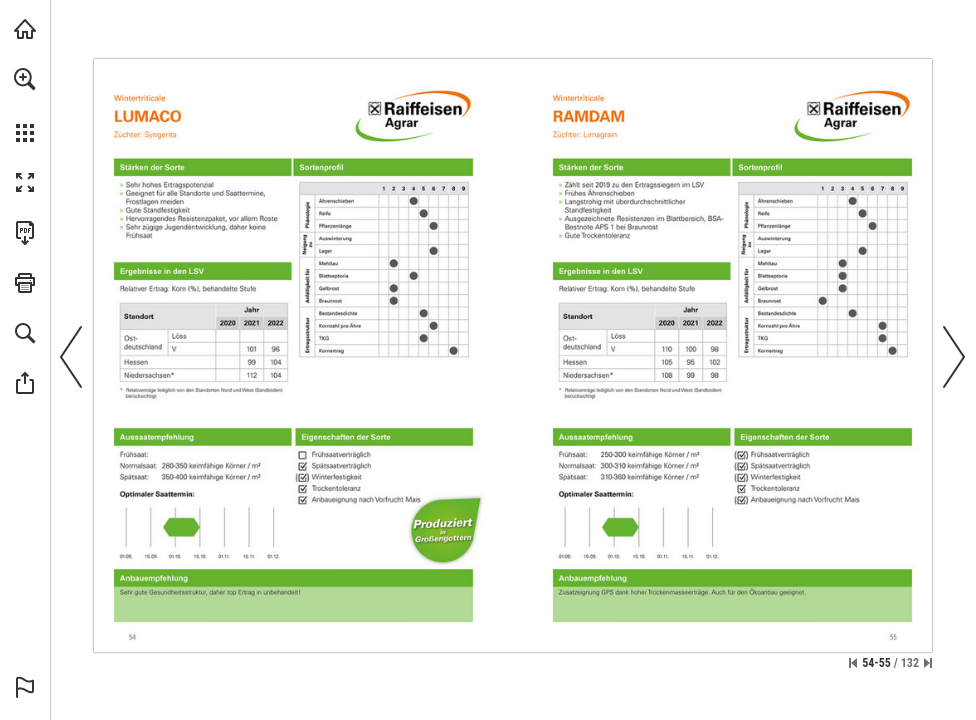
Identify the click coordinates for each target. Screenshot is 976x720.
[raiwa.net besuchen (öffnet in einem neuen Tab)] (25, 29)
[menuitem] (25, 105)
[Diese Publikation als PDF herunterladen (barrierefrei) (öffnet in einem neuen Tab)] (25, 233)
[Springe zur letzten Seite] (928, 663)
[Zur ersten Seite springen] (853, 663)
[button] (25, 79)
